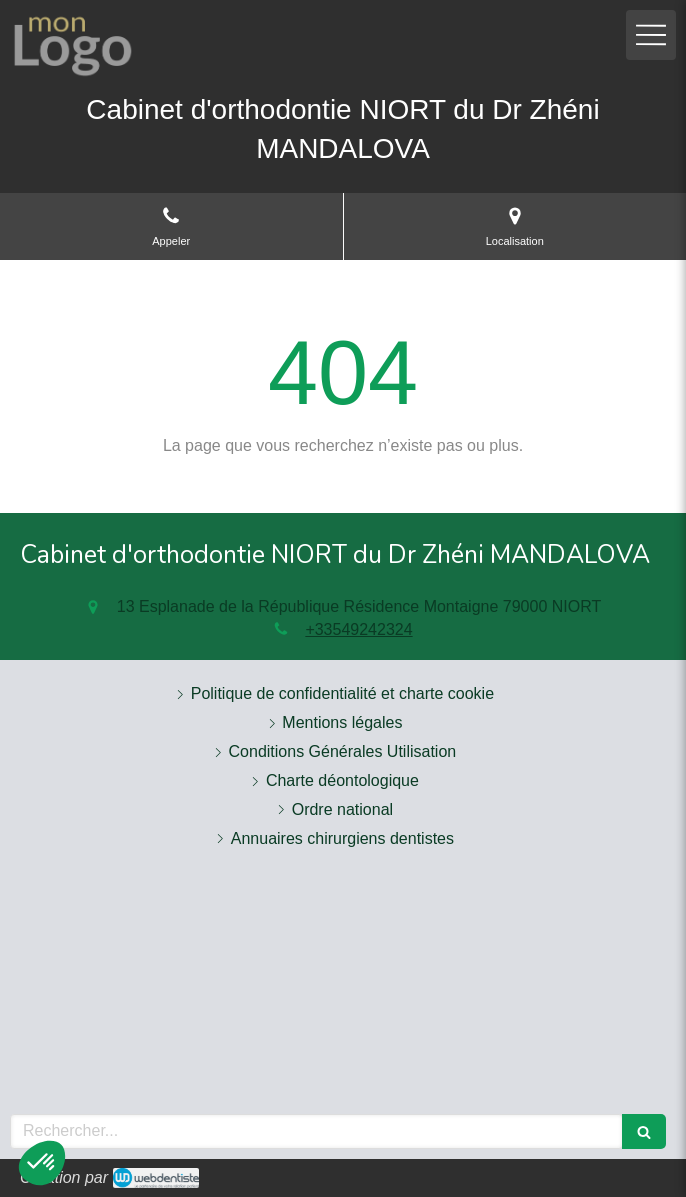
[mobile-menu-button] (651, 35)
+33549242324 (358, 629)
